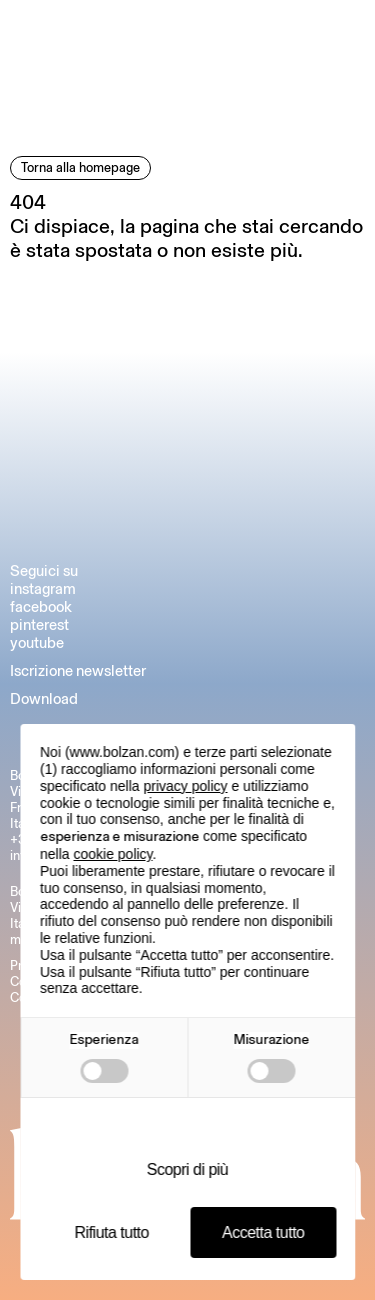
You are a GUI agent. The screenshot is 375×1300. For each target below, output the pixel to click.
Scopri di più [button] (188, 1169)
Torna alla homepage (80, 167)
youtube (37, 643)
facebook (41, 607)
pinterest (39, 625)
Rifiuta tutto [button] (112, 1232)
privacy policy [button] (186, 786)
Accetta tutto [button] (263, 1232)
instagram (43, 589)
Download (44, 699)
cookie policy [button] (112, 854)
